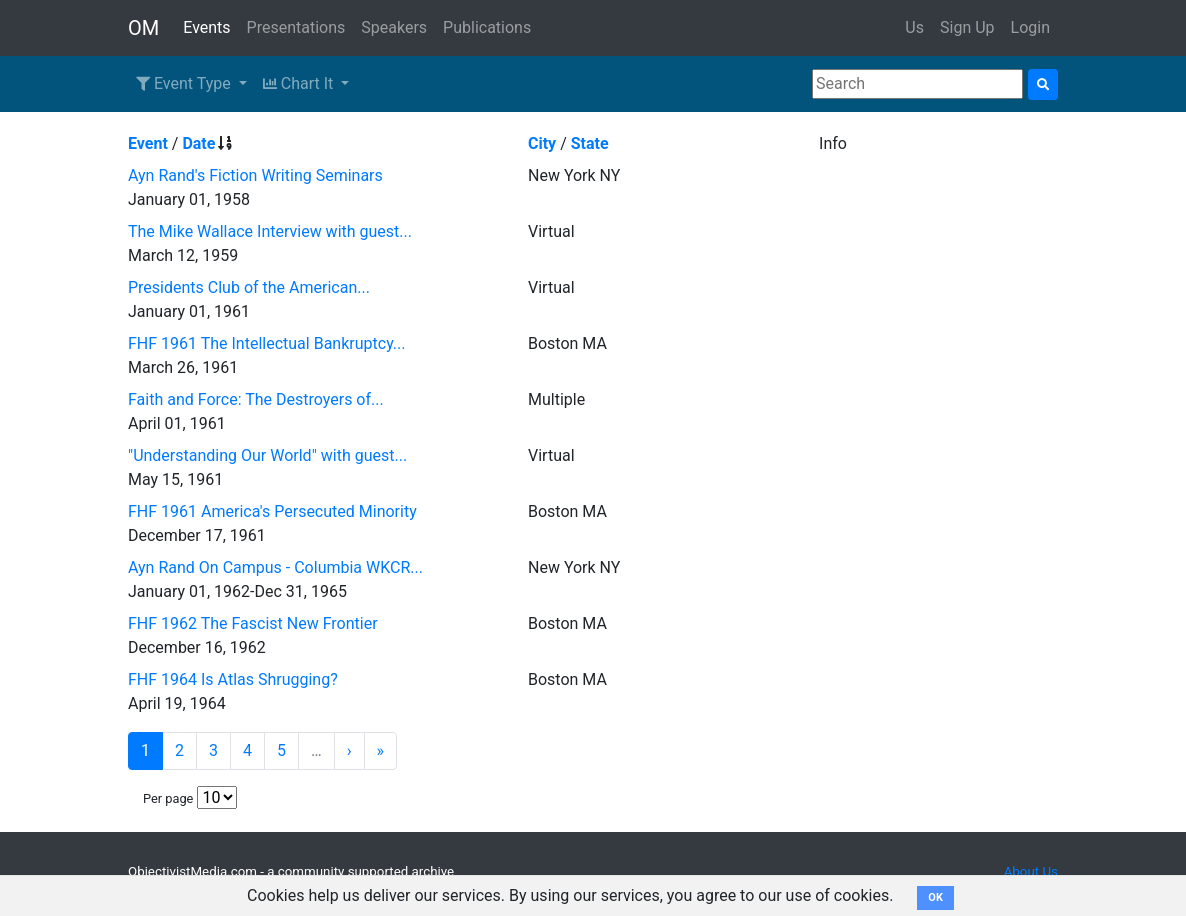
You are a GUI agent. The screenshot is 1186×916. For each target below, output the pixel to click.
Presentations (296, 27)
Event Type (185, 83)
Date (198, 143)
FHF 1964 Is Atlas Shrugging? (233, 679)
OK (935, 897)
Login (1030, 27)
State (590, 143)
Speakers (394, 27)
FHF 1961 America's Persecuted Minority (272, 511)
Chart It (300, 83)
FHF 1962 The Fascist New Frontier (253, 623)
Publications (487, 27)
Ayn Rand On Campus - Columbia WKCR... (275, 567)
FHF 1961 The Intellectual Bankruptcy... (267, 343)
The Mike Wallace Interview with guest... (270, 231)
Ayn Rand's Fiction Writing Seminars (255, 175)
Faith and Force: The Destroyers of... (256, 399)
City (542, 143)
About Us (1031, 871)
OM (143, 28)
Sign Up (967, 27)
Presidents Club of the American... (249, 287)
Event (148, 143)
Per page (168, 798)
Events (206, 27)
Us (914, 27)
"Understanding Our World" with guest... (267, 455)
